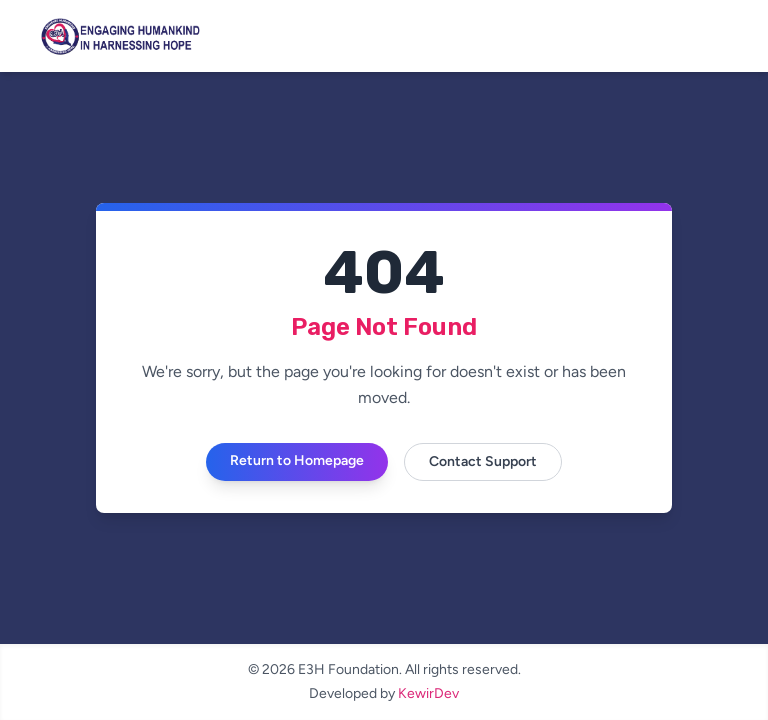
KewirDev (428, 693)
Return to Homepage (297, 460)
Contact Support (483, 461)
